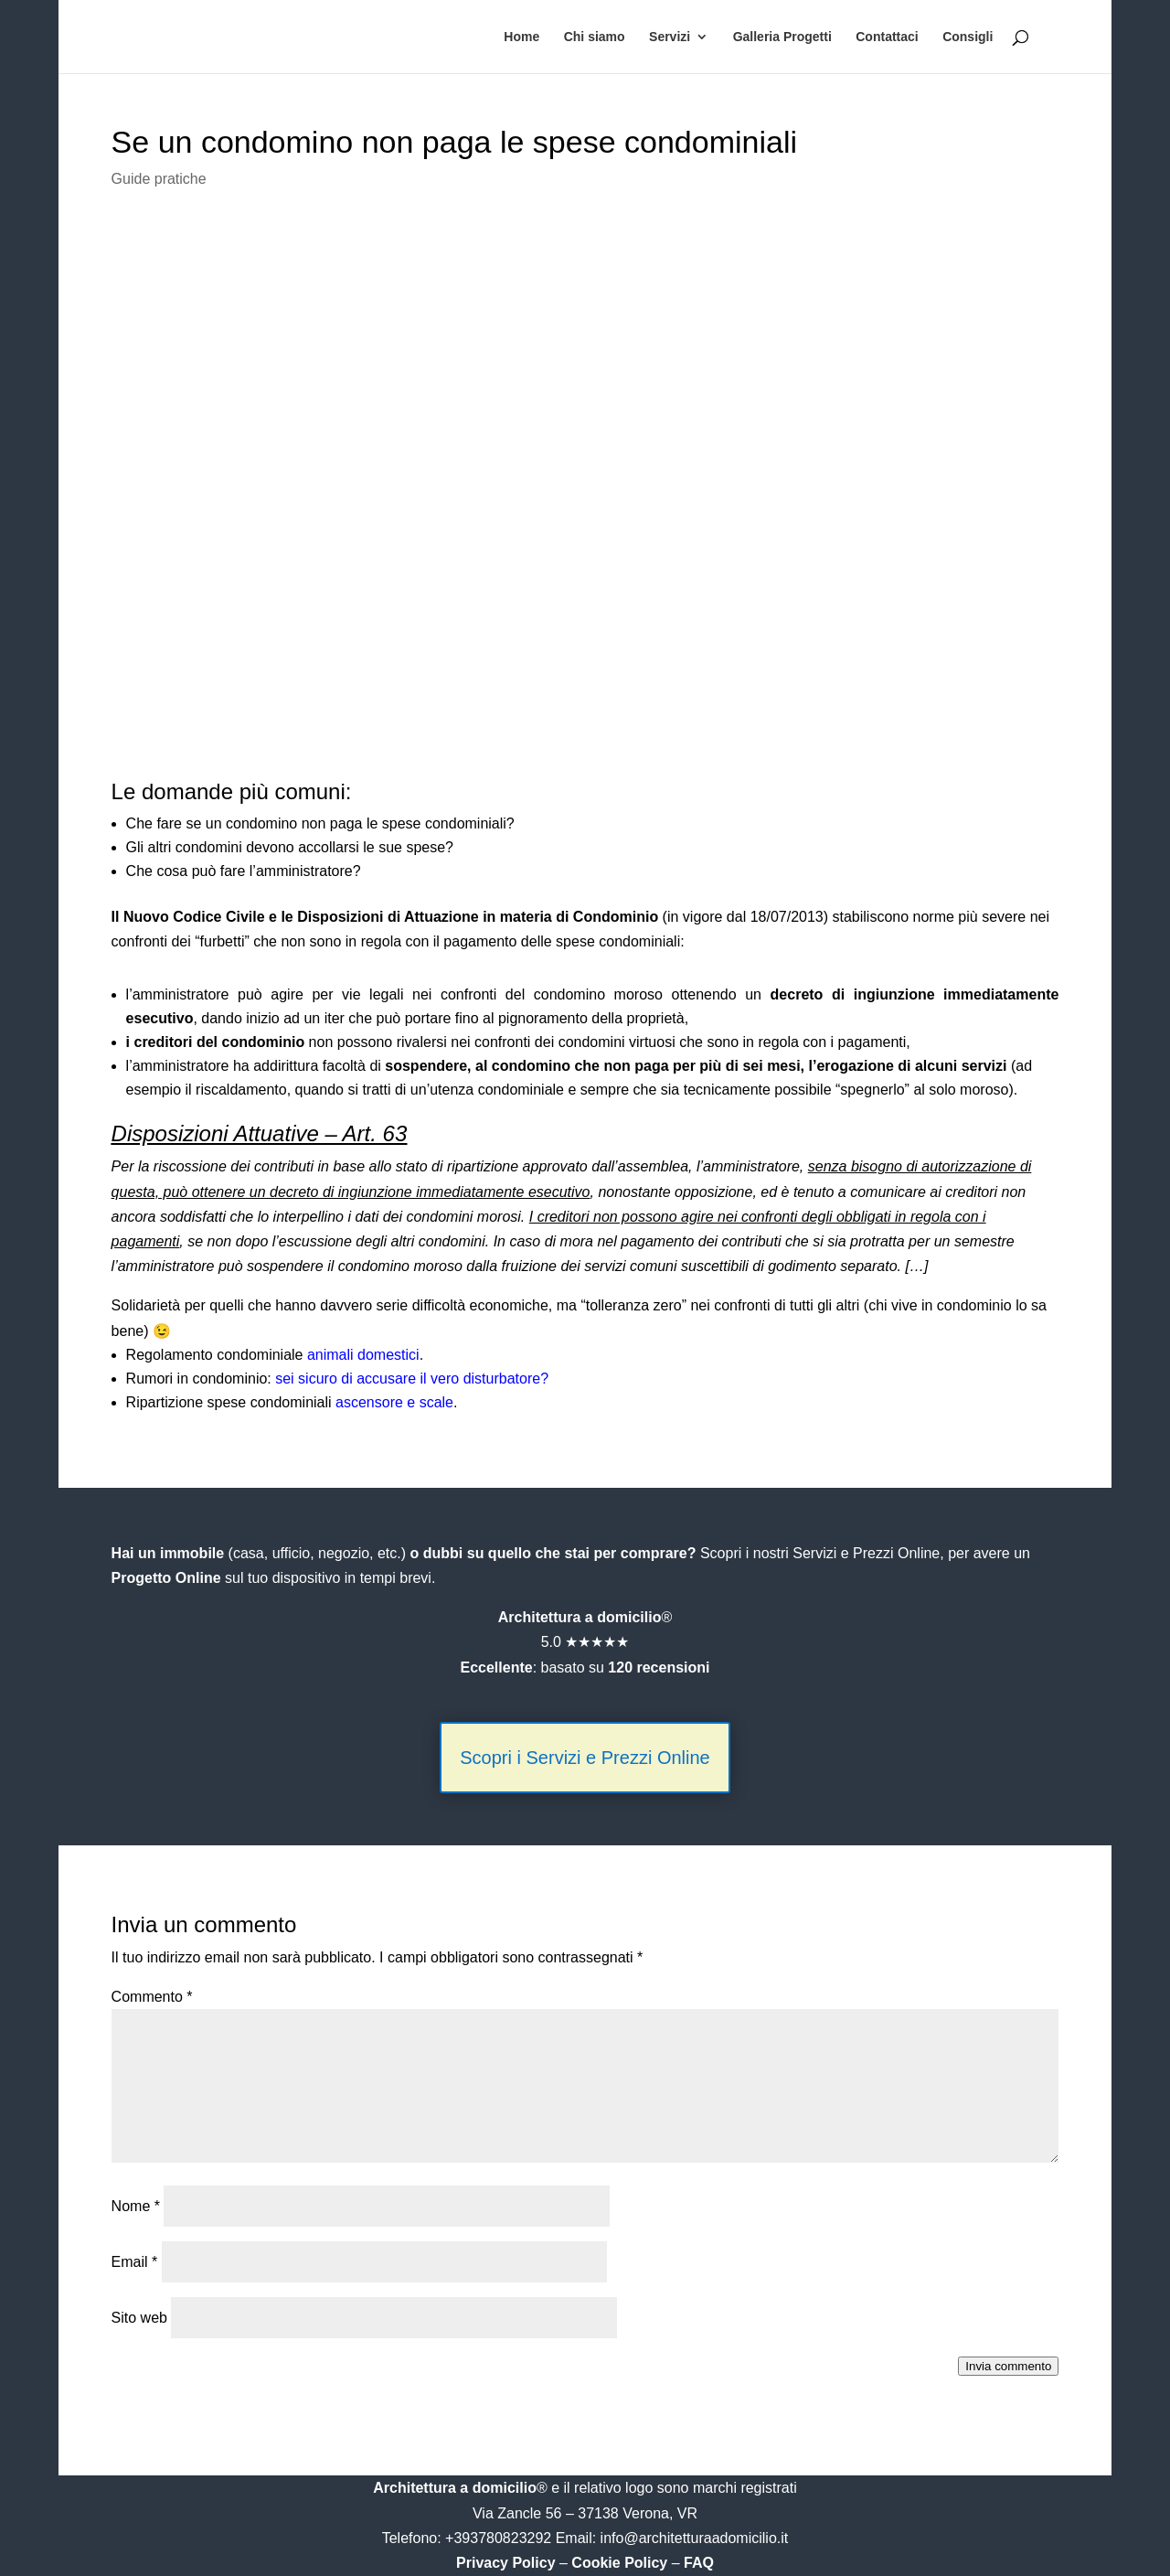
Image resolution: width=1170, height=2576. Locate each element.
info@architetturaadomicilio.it (695, 2538)
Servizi (669, 37)
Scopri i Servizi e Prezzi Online (584, 1758)
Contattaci (887, 37)
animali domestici (363, 1355)
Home (521, 37)
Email (135, 2262)
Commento (152, 1996)
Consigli (967, 37)
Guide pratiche (159, 179)
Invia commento (1008, 2366)
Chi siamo (594, 37)
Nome (136, 2206)
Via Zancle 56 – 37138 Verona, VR (585, 2513)
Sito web (139, 2317)
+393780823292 (500, 2538)
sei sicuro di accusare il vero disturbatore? (411, 1378)
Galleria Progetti (782, 37)
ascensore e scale (394, 1402)
